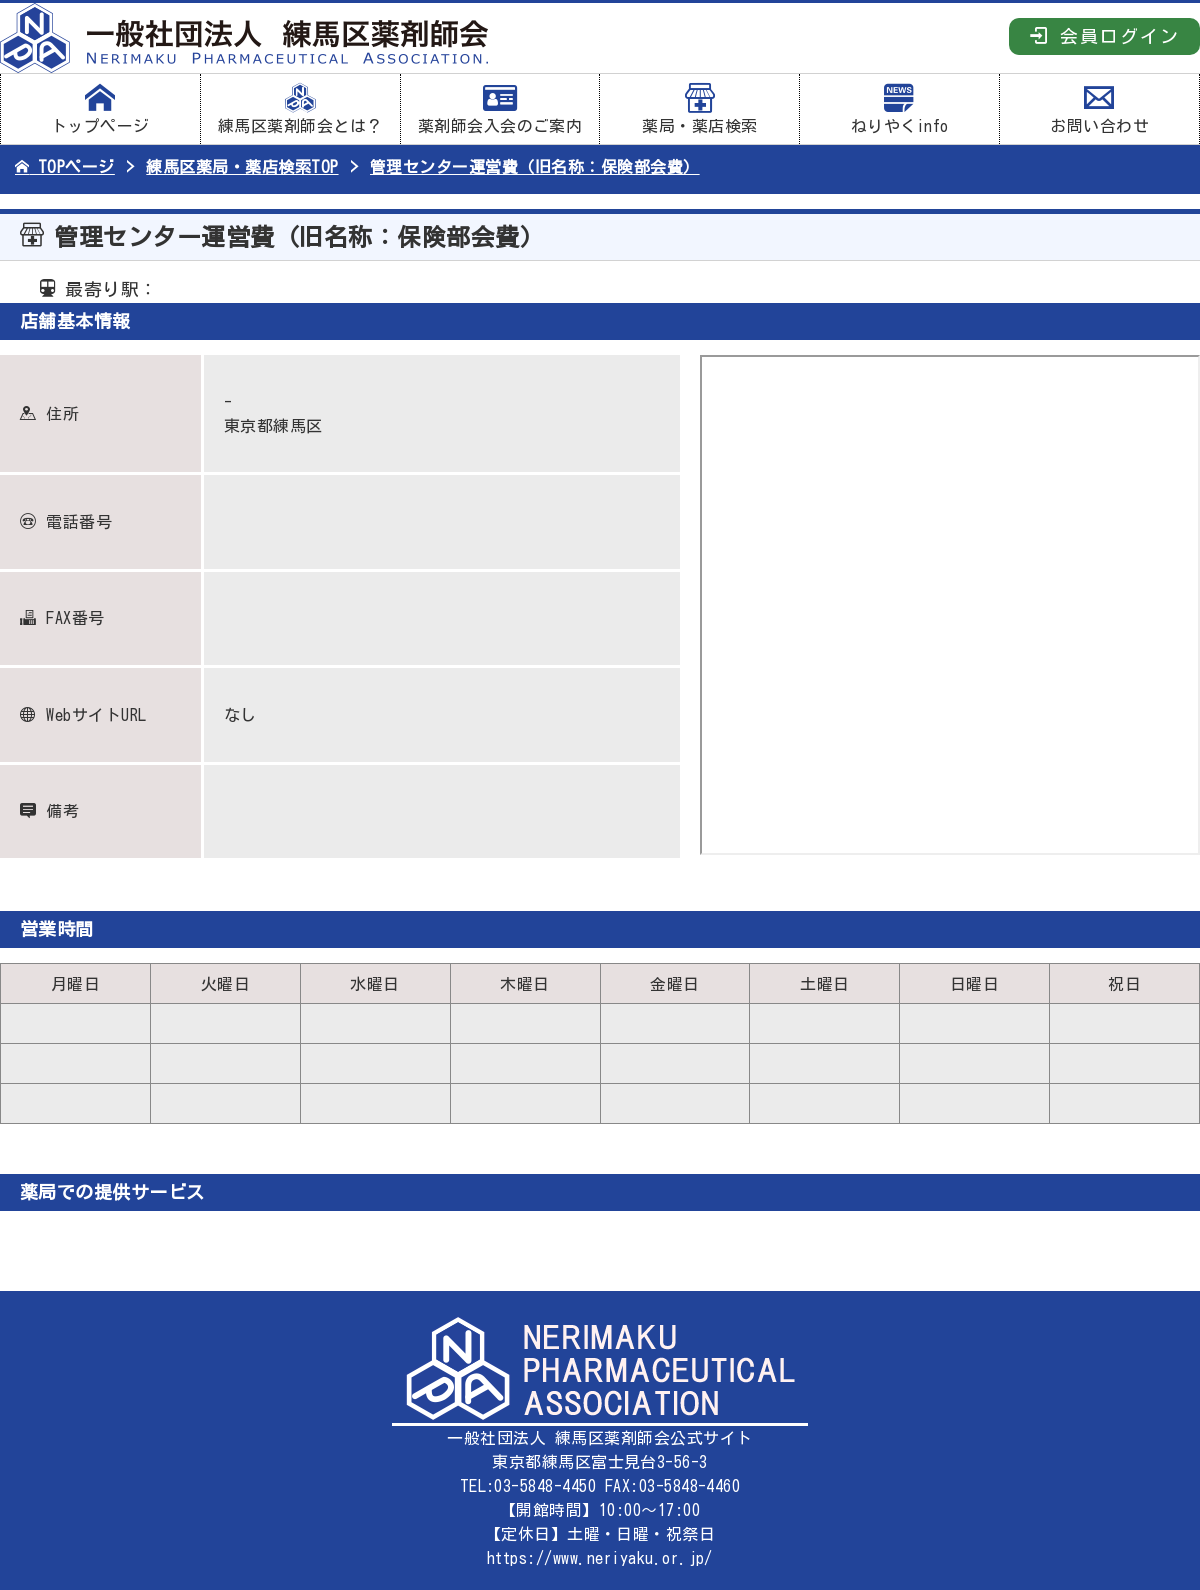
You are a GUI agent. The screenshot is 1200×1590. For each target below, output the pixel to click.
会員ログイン (1104, 35)
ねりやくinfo (899, 109)
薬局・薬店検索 (699, 109)
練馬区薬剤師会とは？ (300, 109)
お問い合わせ (1099, 109)
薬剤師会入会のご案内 (500, 109)
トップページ (100, 109)
